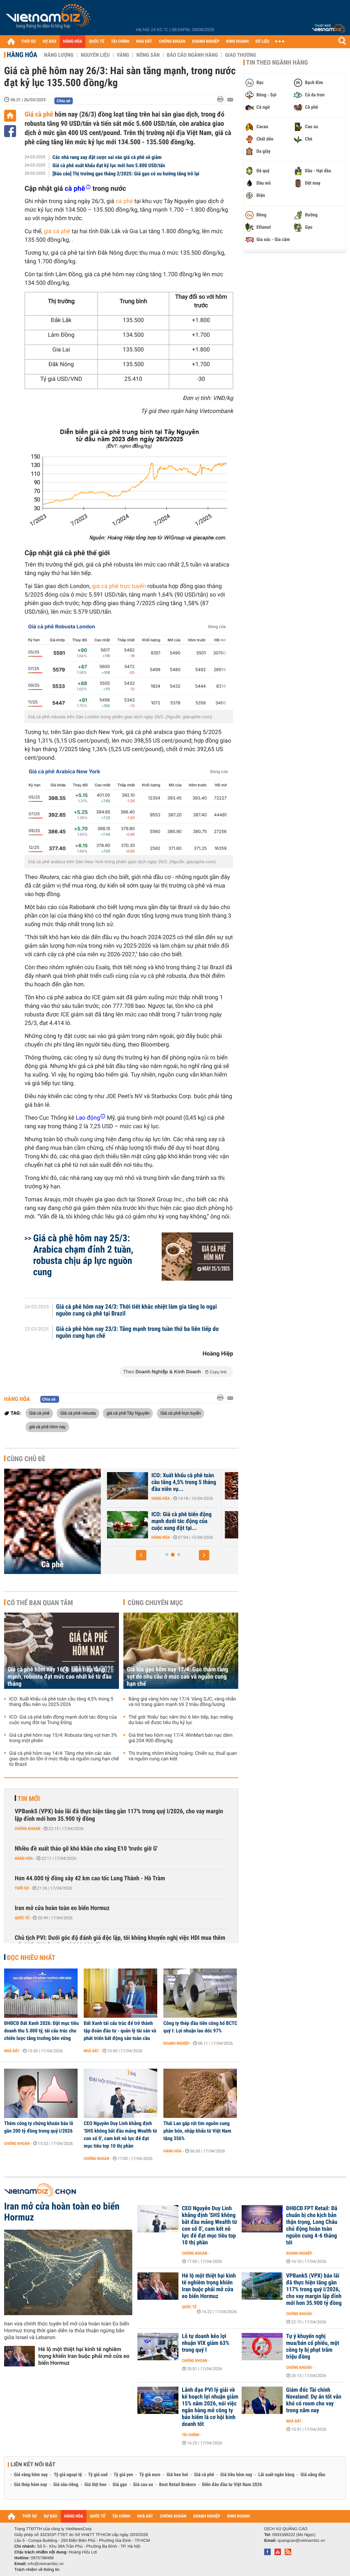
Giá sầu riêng (65, 2484)
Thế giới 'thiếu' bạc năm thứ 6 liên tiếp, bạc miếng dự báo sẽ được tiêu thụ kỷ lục (181, 1719)
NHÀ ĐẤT (144, 41)
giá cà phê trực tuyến (119, 586)
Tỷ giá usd (98, 2474)
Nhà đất (11, 2050)
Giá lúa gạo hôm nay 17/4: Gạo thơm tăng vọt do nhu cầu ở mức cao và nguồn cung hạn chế (177, 1676)
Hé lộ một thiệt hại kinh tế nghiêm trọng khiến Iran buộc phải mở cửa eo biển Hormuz (84, 2356)
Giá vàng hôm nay (31, 2474)
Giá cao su (143, 2484)
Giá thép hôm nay (30, 2484)
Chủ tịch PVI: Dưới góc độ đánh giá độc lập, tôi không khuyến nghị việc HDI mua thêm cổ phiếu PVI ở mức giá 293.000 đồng (120, 1941)
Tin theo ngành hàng (277, 62)
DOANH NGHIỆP (205, 41)
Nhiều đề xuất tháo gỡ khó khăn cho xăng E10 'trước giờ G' (86, 1848)
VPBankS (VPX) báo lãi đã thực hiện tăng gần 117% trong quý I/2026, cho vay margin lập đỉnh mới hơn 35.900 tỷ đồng (119, 1815)
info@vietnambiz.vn (46, 2563)
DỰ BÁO (49, 41)
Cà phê (52, 1564)
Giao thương (240, 55)
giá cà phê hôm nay (47, 1427)
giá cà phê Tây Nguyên (127, 1413)
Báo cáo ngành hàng (192, 55)
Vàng (123, 55)
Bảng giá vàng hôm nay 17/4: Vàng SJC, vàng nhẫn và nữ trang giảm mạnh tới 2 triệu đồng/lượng (182, 1701)
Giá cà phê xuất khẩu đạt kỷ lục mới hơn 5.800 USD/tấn (109, 165)
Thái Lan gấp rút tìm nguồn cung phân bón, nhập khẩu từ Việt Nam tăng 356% (197, 2130)
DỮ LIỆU (262, 41)
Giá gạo (119, 2484)
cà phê (124, 201)
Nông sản (148, 55)
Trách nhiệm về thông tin (36, 2569)
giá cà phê (57, 231)
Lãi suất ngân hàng (276, 2474)
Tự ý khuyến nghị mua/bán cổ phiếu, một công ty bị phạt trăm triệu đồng (312, 2346)
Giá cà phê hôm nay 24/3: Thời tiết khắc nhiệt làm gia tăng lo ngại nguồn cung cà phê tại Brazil (136, 1310)
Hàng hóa (22, 55)
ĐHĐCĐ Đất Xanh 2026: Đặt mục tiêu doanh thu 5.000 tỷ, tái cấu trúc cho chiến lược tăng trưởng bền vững (41, 2030)
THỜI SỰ (28, 41)
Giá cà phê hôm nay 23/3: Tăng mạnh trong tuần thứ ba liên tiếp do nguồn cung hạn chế (137, 1332)
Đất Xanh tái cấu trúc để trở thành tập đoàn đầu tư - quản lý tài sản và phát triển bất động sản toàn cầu (120, 2030)
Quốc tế (22, 1918)
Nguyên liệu (95, 55)
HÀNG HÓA (72, 41)
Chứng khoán (27, 1828)
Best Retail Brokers (177, 2484)
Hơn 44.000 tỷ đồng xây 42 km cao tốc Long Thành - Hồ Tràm (90, 1878)
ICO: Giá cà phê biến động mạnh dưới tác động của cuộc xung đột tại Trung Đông (63, 1719)
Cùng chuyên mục (155, 1603)
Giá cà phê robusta (78, 1413)
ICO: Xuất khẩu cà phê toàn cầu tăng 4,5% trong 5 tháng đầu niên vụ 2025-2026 (61, 1701)
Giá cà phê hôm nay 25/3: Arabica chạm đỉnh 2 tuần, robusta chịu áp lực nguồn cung (83, 1255)
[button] (141, 1555)
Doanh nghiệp (176, 2043)
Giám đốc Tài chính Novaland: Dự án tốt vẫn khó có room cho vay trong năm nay (313, 2400)
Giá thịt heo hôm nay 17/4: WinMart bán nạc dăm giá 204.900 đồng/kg (180, 1738)
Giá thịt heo (95, 2484)
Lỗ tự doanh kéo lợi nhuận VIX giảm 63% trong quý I (205, 2343)
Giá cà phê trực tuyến (180, 1413)
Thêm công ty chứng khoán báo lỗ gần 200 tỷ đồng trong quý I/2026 (38, 2127)
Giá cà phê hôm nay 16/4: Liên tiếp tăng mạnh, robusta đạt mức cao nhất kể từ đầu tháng (59, 1676)
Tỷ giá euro (149, 2474)
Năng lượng (58, 55)
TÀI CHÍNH (120, 41)
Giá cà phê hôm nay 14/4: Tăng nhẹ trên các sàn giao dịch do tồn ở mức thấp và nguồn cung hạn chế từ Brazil (64, 1759)
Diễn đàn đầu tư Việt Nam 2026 (232, 2484)
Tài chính (190, 2434)
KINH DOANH (237, 41)
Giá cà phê (39, 114)
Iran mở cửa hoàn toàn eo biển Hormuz (62, 1908)
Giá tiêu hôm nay (236, 2474)
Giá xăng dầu (312, 2474)
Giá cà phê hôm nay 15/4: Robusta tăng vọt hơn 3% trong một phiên (63, 1738)
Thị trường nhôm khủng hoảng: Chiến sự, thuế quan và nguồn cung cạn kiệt (183, 1756)
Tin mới (28, 1798)
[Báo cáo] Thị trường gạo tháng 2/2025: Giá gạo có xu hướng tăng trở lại (126, 174)
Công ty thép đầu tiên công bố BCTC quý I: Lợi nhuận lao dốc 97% (200, 2027)
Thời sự (22, 1888)
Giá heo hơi (177, 2474)
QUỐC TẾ (96, 41)
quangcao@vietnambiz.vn (301, 2540)
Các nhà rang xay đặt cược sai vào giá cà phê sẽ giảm (107, 157)
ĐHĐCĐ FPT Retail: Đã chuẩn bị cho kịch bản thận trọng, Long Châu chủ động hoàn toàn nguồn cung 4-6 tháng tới (311, 2225)
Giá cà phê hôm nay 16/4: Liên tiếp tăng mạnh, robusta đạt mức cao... (184, 1482)
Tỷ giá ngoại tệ (68, 2474)
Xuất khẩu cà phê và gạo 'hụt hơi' (184, 1518)
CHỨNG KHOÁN (172, 41)
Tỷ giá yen (123, 2474)
